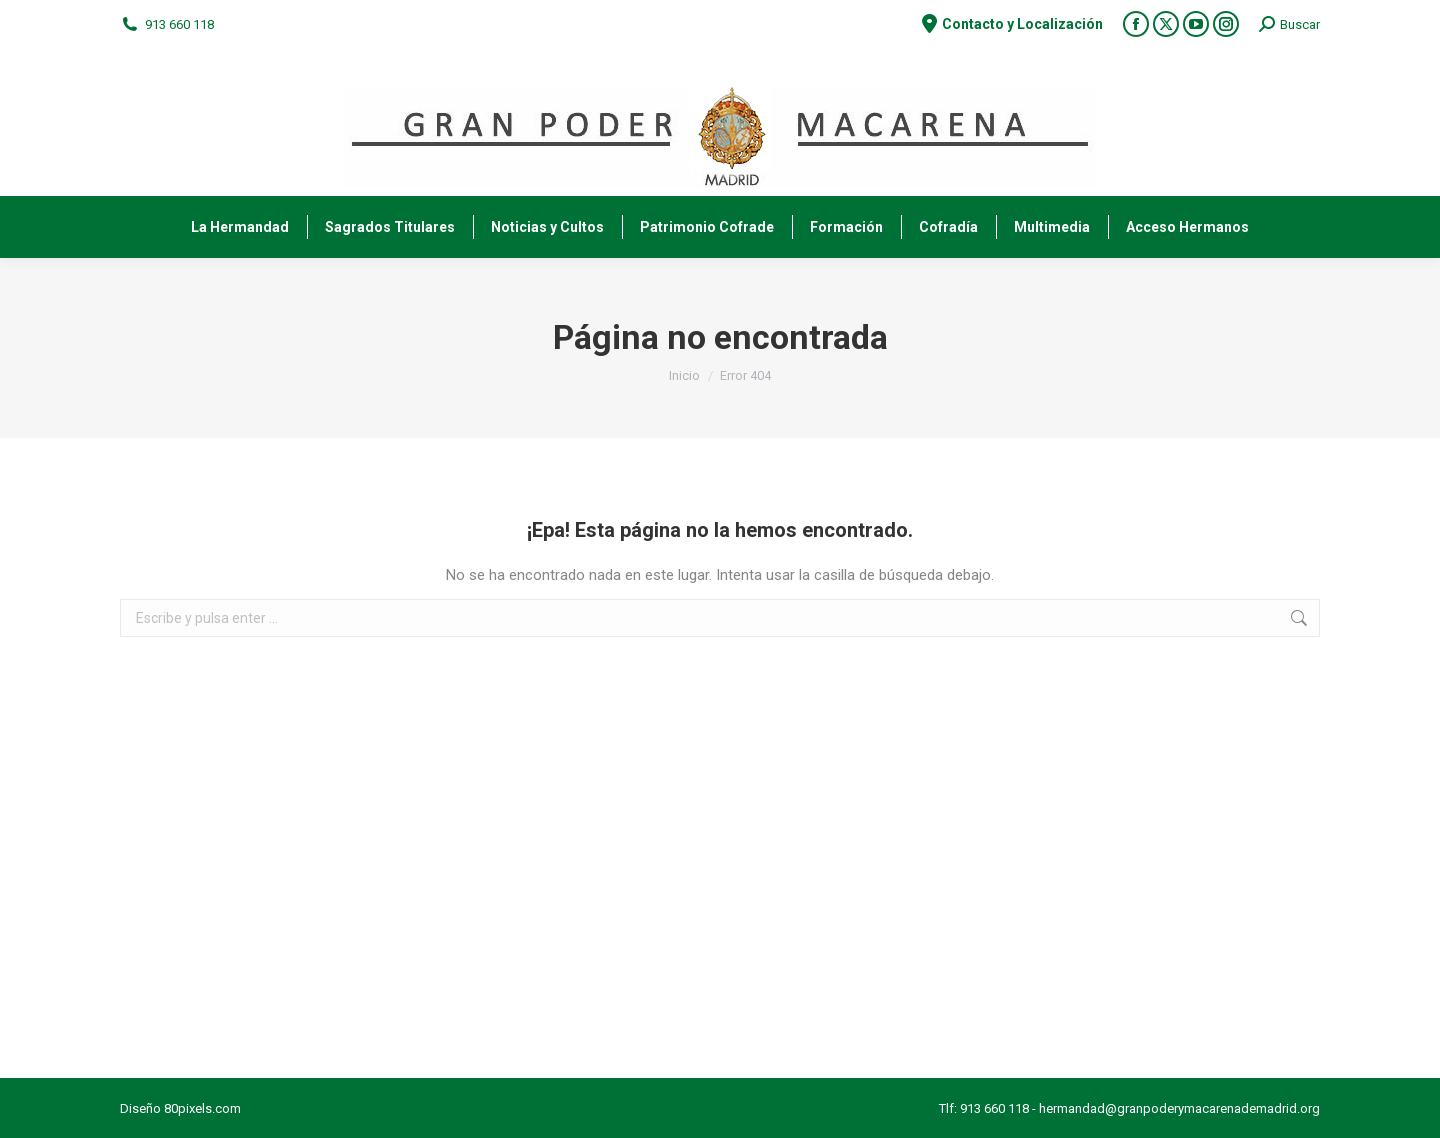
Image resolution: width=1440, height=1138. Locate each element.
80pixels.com (202, 1108)
